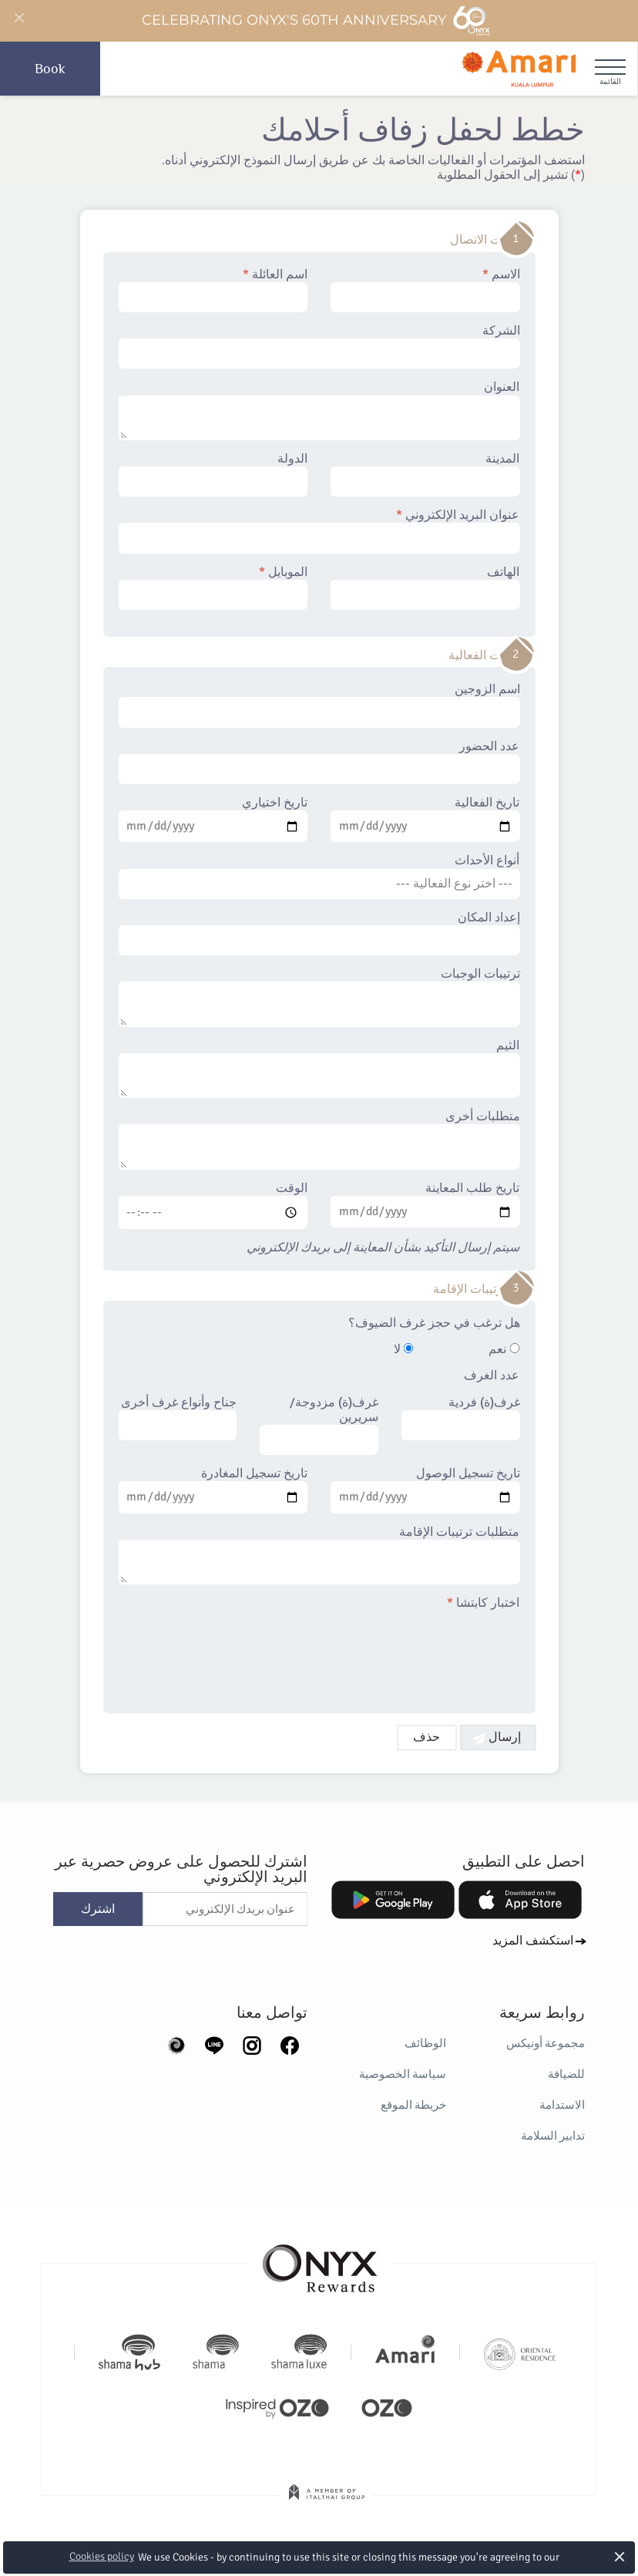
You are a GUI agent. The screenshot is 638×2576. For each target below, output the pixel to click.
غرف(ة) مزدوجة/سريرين (319, 1426)
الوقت (213, 1205)
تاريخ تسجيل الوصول (425, 1489)
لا (404, 1349)
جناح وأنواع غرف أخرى (178, 1418)
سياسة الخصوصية (402, 2074)
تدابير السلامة (553, 2136)
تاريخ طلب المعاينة (425, 1204)
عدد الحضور (319, 761)
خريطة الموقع (413, 2105)
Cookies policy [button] (101, 2556)
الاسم (425, 290)
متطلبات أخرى (319, 1140)
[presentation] (403, 1652)
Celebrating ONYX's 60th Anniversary (316, 21)
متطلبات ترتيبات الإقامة (319, 1555)
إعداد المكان (319, 933)
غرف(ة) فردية (460, 1418)
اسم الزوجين (319, 704)
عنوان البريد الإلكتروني (319, 530)
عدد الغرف (492, 1376)
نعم (504, 1349)
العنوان (319, 410)
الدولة (213, 474)
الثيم (319, 1069)
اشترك (98, 1909)
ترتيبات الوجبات (319, 997)
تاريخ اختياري (213, 819)
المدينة (425, 474)
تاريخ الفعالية (425, 819)
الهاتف (425, 587)
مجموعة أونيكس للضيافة (545, 2058)
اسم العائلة (213, 290)
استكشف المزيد (532, 1941)
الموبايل (213, 587)
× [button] (620, 2556)
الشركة (319, 346)
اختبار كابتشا (484, 1603)
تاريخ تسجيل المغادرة (213, 1489)
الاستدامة (562, 2105)
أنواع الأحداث (319, 876)
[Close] (18, 18)
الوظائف (425, 2043)
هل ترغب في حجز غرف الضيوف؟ (434, 1323)
